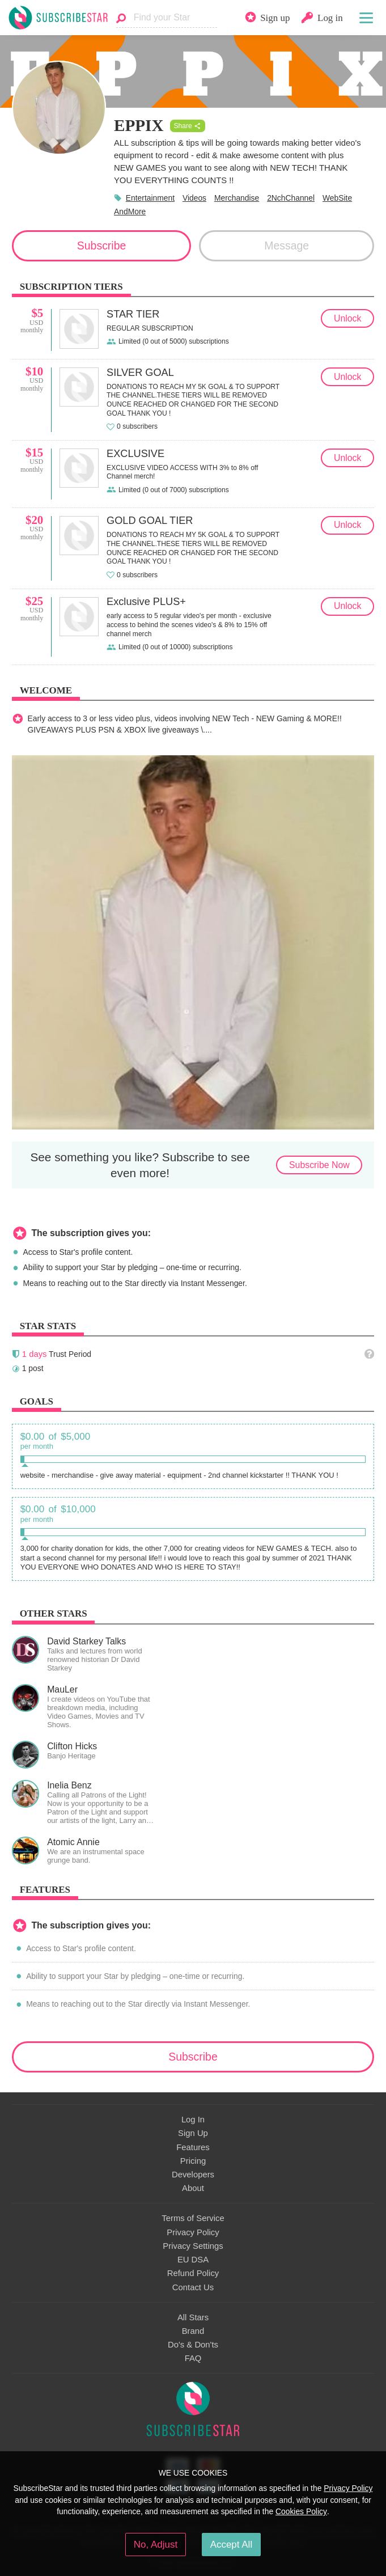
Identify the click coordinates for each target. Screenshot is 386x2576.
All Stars (193, 2317)
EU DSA (193, 2259)
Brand (193, 2331)
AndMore (130, 211)
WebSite (337, 197)
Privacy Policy (193, 2232)
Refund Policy (193, 2273)
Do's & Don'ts (193, 2344)
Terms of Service (193, 2218)
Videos (194, 197)
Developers (193, 2174)
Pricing (193, 2160)
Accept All (231, 2544)
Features (193, 2147)
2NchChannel (291, 197)
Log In (193, 2119)
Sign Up (193, 2133)
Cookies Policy (301, 2511)
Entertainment (150, 197)
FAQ (193, 2358)
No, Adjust (155, 2544)
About (193, 2188)
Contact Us (193, 2287)
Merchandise (236, 197)
